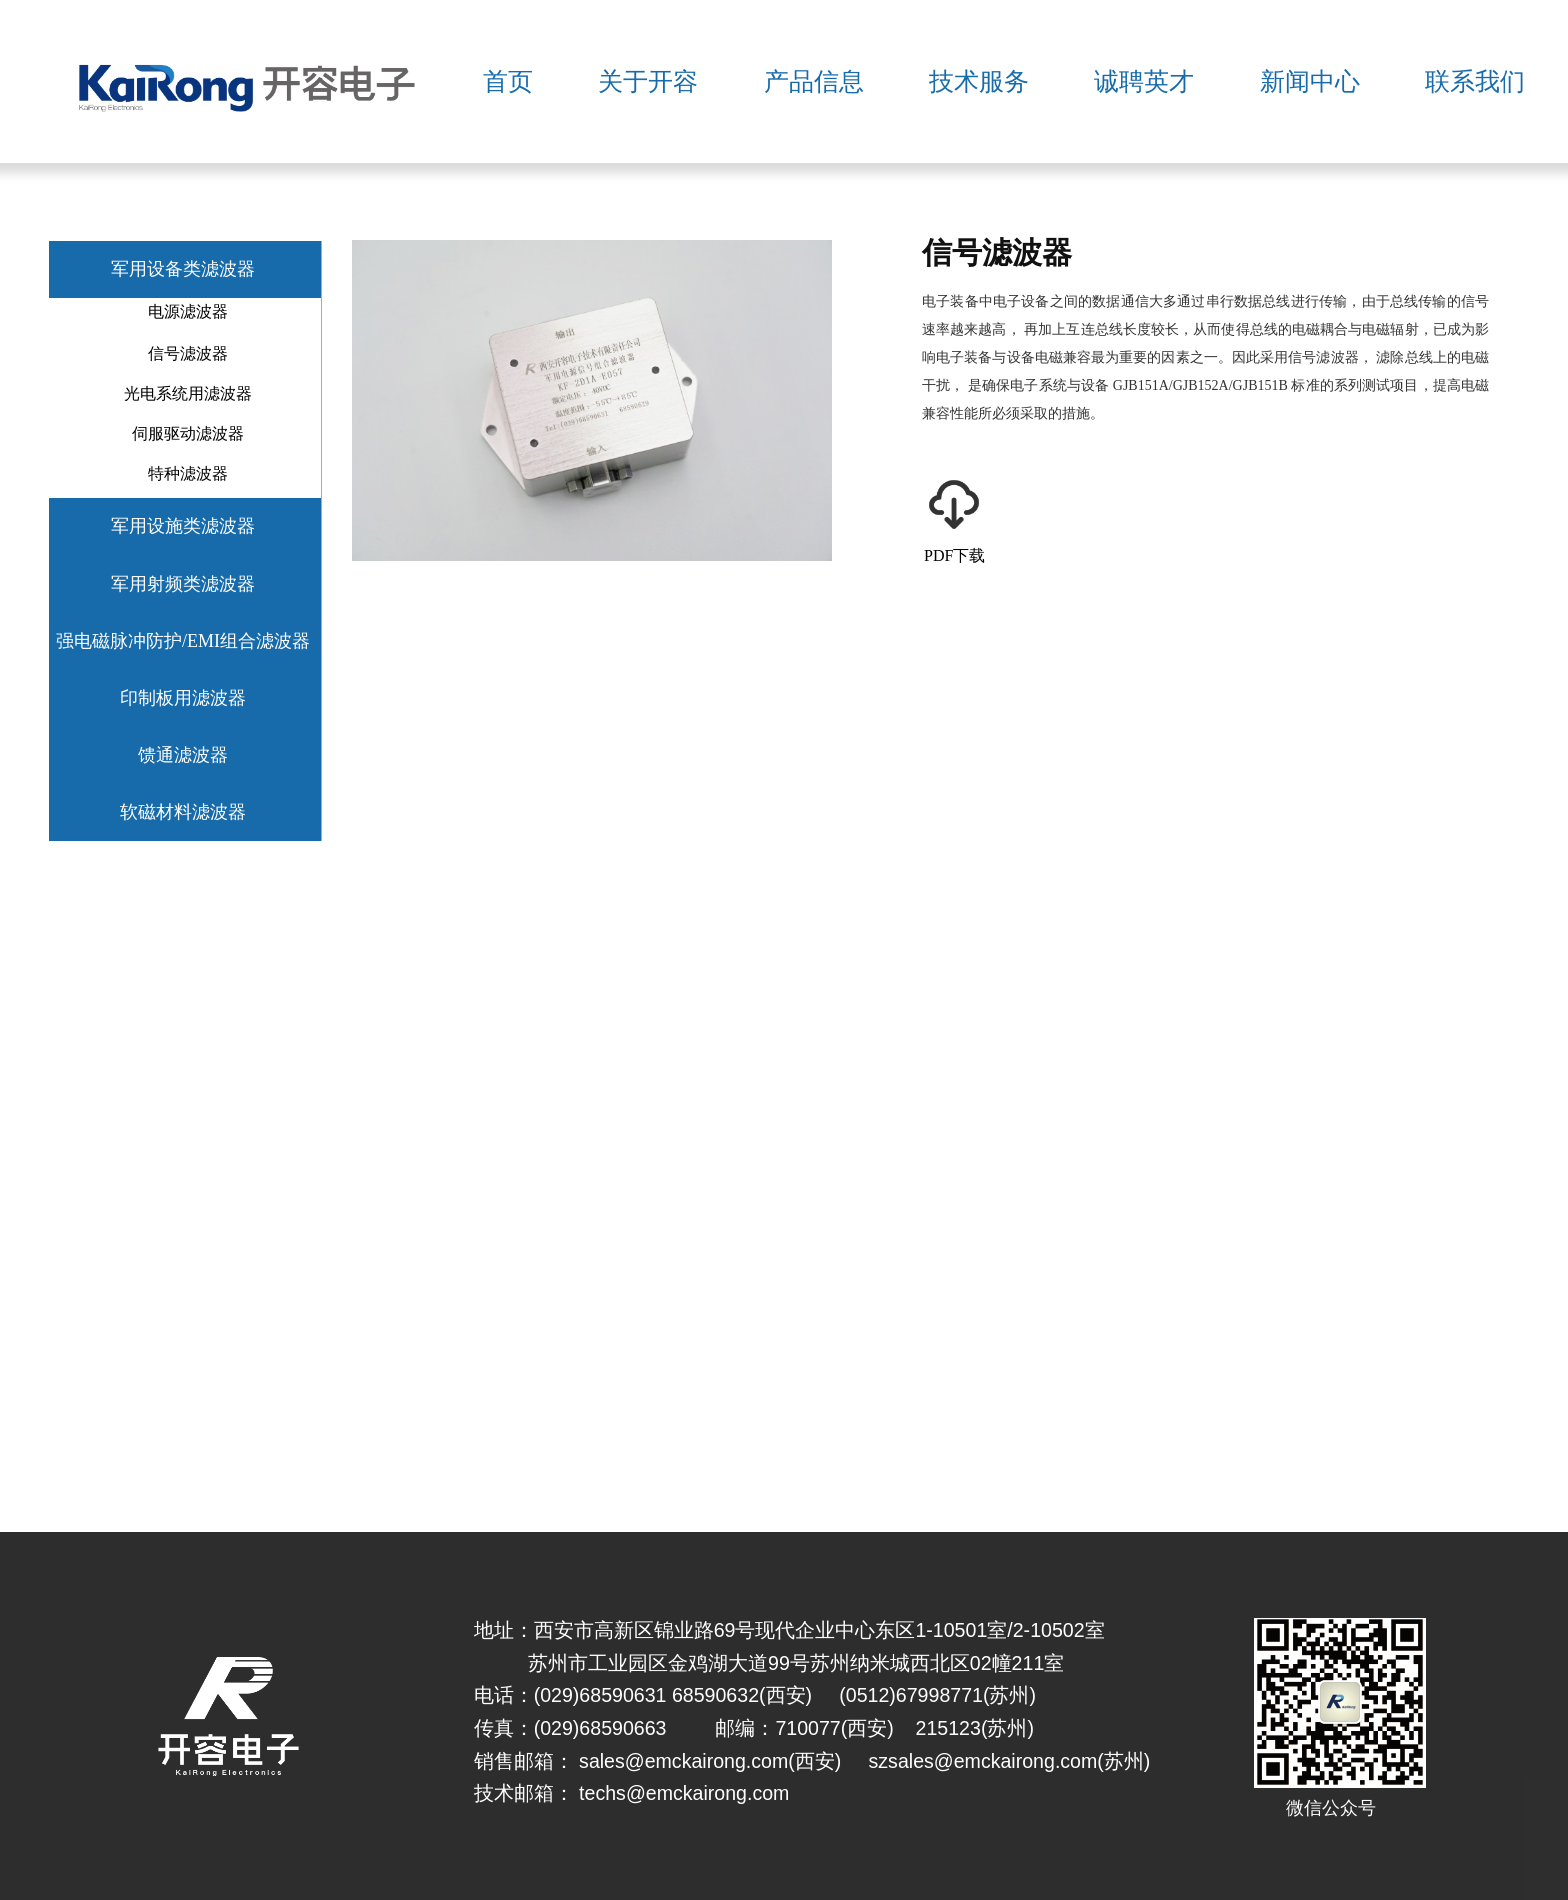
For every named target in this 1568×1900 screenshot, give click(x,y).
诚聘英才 (1144, 81)
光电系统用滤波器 (188, 393)
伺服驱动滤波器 (188, 433)
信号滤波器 (188, 353)
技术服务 (979, 81)
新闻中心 (1310, 81)
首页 (508, 81)
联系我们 (1475, 81)
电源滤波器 (188, 311)
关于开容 (648, 81)
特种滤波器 (188, 473)
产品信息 (814, 81)
